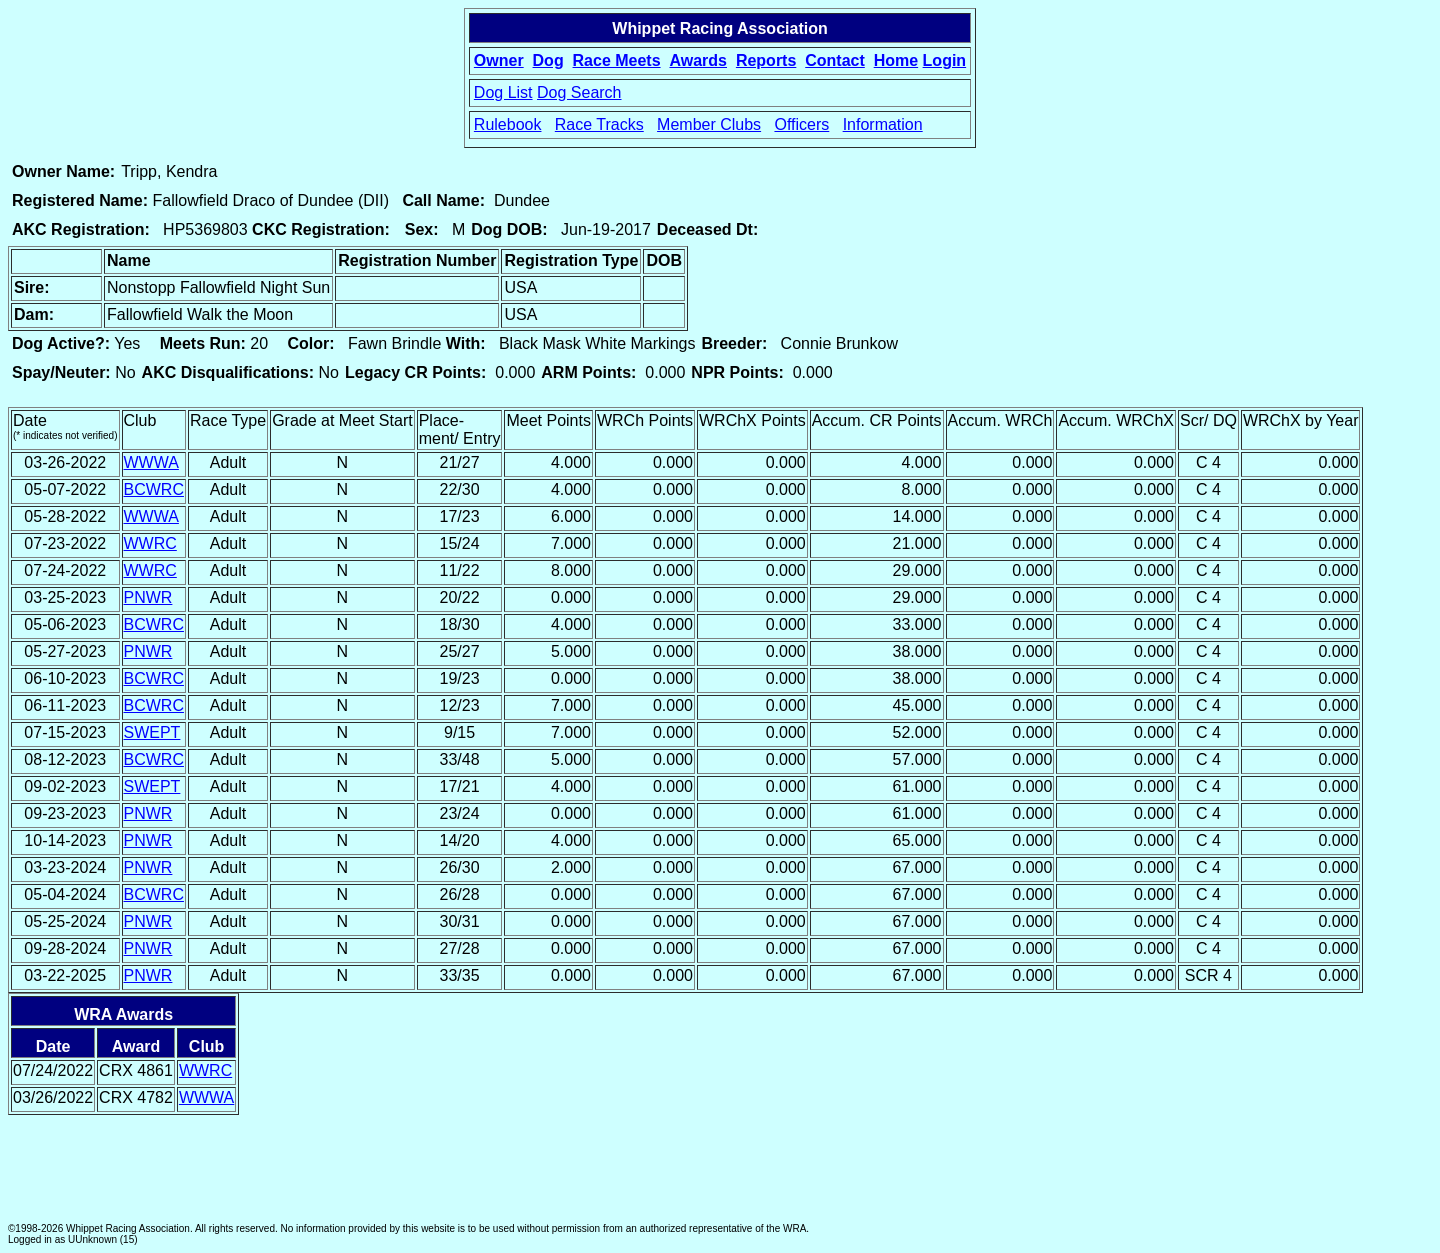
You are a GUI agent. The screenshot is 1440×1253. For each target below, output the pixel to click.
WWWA (151, 462)
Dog (548, 60)
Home (896, 60)
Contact (835, 60)
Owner (499, 60)
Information (883, 124)
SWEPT (152, 732)
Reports (766, 60)
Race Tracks (599, 124)
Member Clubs (709, 124)
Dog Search (579, 92)
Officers (801, 124)
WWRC (150, 543)
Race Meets (617, 60)
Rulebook (508, 124)
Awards (698, 60)
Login (945, 60)
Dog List (503, 92)
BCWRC (154, 489)
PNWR (148, 597)
